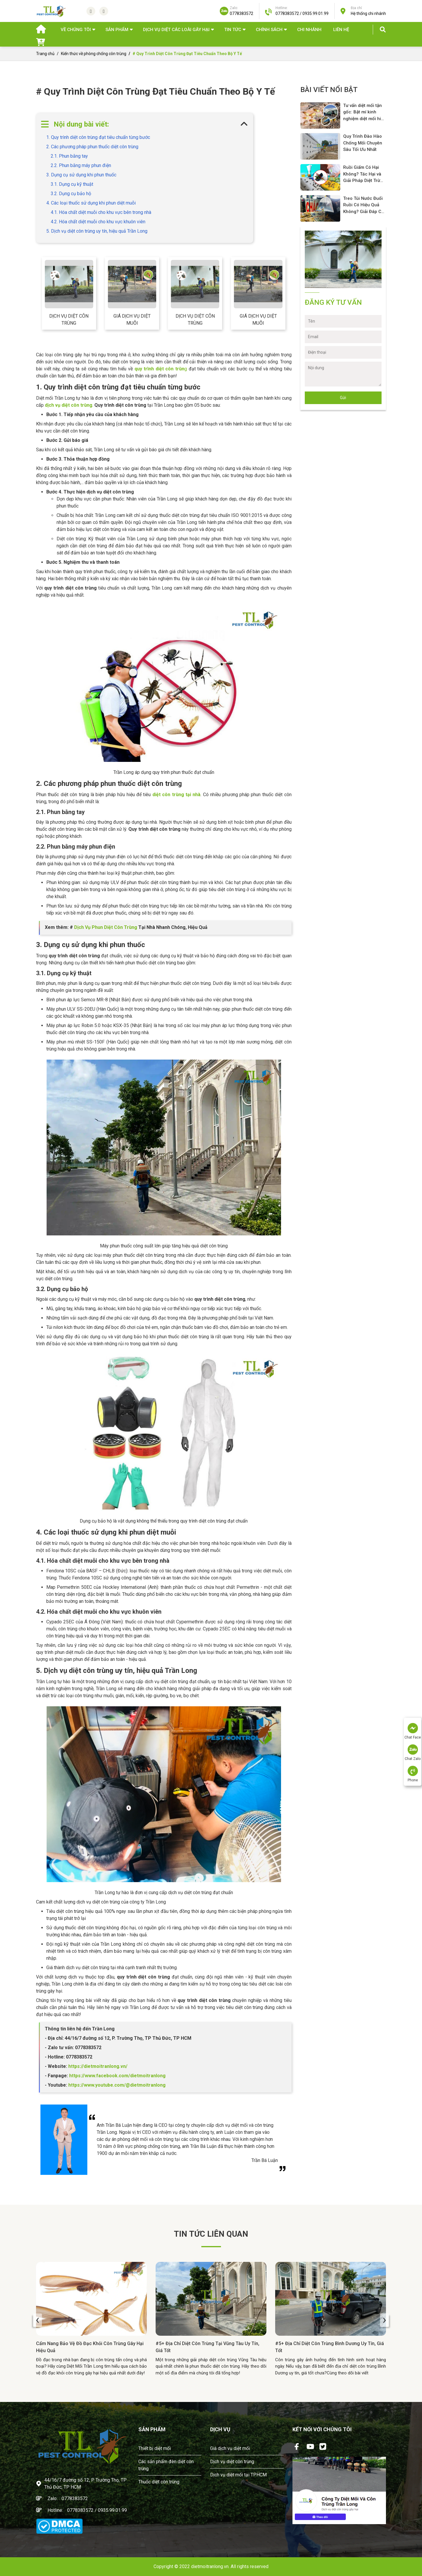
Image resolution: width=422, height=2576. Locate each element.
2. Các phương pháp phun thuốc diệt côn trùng (92, 146)
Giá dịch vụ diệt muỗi (132, 319)
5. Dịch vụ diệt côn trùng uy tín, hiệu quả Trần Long (96, 231)
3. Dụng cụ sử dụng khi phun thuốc (81, 175)
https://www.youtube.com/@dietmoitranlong (117, 2085)
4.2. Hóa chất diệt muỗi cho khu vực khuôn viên (98, 221)
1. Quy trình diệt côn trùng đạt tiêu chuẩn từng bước (98, 137)
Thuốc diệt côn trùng (158, 2482)
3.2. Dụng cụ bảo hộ (71, 193)
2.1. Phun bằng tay (69, 156)
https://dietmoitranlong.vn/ (97, 2066)
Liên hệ (341, 29)
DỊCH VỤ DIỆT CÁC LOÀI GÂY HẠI (176, 29)
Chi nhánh (309, 29)
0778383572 (75, 2498)
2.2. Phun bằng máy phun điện (81, 165)
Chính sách (269, 29)
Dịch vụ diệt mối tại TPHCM (238, 2475)
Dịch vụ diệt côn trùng (69, 319)
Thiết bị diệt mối (154, 2448)
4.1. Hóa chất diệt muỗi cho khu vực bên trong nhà (101, 212)
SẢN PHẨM (117, 29)
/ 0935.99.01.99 (111, 2510)
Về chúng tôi (76, 29)
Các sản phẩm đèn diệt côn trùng (166, 2465)
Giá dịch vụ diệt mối (230, 2448)
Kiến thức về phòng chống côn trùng (93, 53)
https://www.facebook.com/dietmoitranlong (117, 2075)
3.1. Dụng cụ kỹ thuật (72, 184)
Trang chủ (45, 53)
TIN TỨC (232, 29)
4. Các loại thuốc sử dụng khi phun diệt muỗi (91, 203)
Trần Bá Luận (264, 2160)
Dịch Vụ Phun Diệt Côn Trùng (105, 927)
